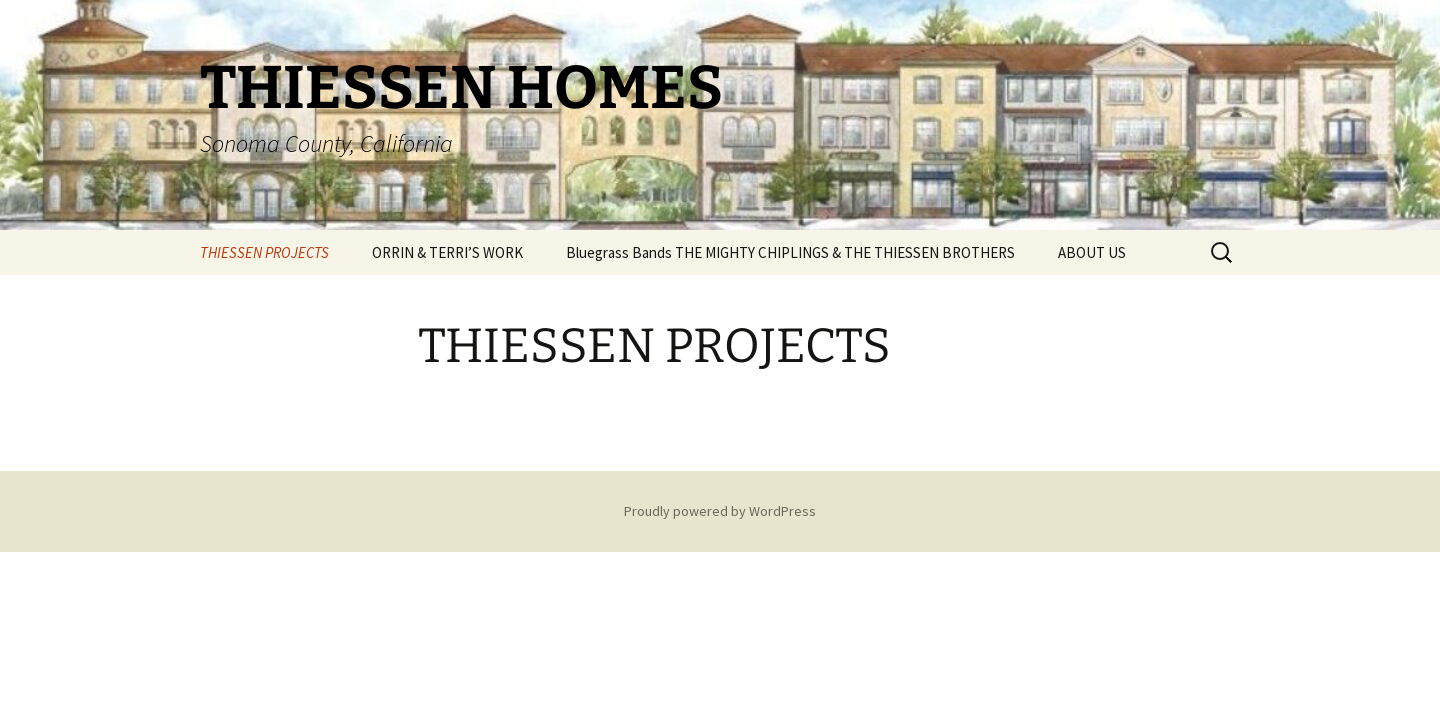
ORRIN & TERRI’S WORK (447, 252)
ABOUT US (1092, 252)
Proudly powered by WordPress (720, 511)
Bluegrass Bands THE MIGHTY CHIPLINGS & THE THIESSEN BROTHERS (790, 252)
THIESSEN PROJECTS (264, 252)
